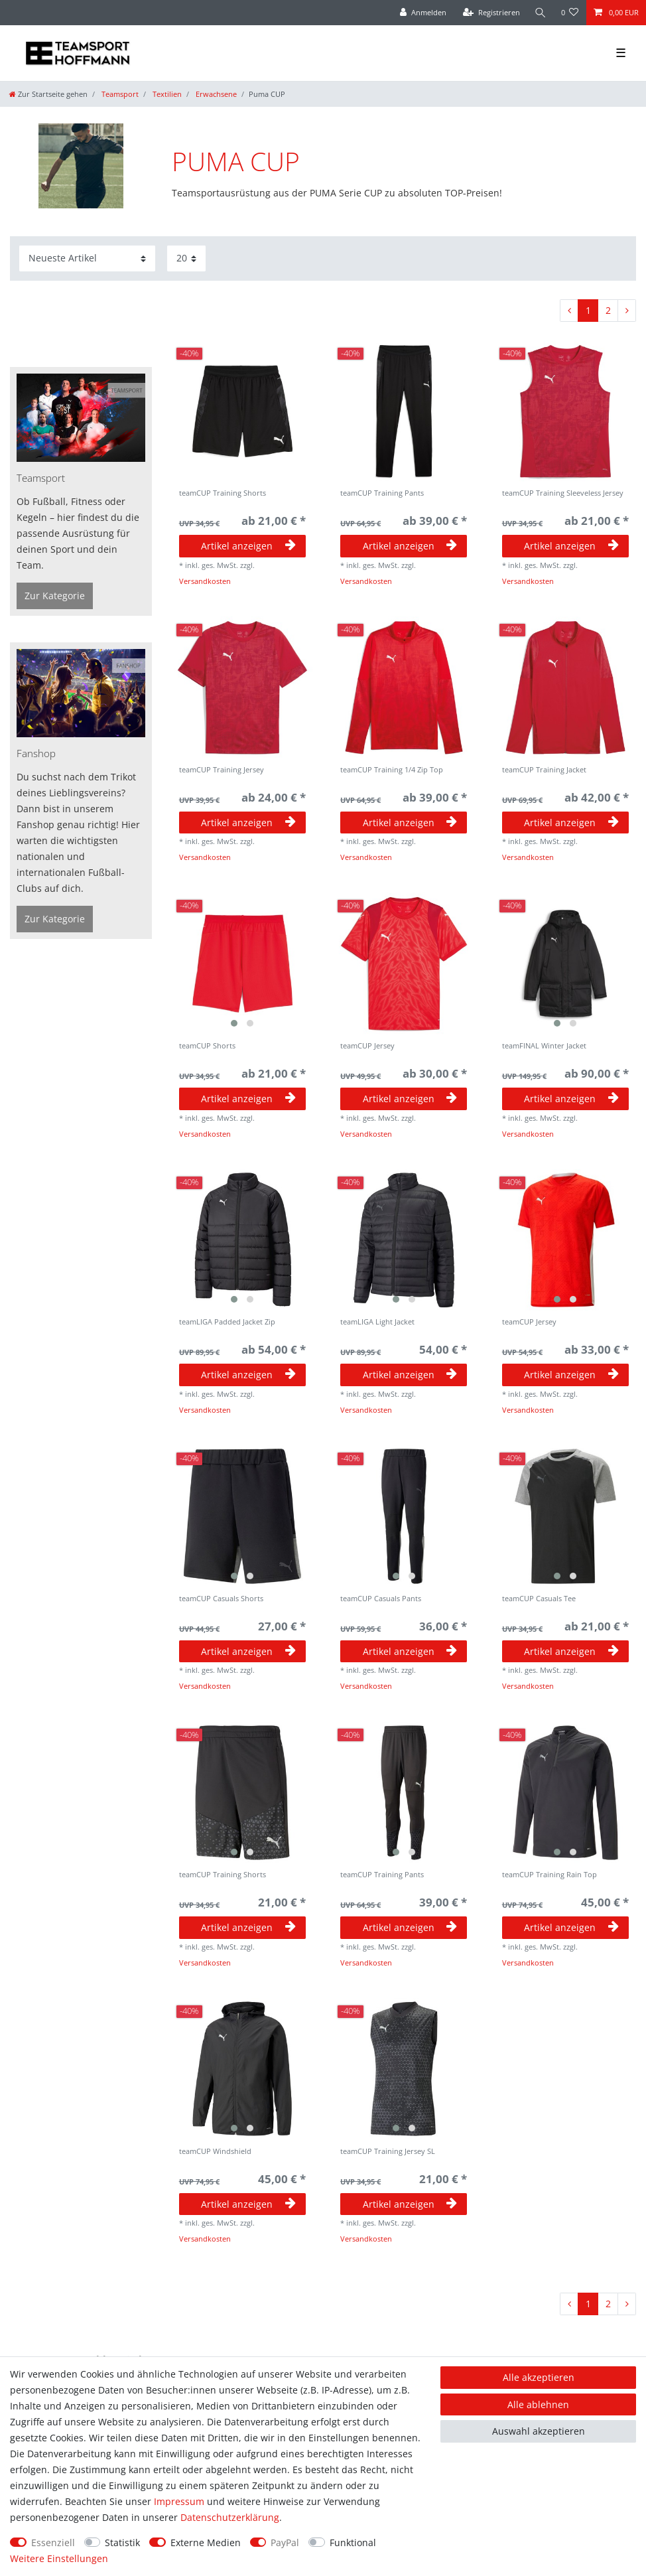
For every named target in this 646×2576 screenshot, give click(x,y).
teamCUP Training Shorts (222, 493)
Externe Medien (205, 2542)
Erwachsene (215, 94)
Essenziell (53, 2542)
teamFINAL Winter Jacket (544, 1046)
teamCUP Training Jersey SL (387, 2151)
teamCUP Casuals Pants (380, 1599)
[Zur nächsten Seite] (626, 310)
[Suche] (540, 12)
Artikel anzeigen (248, 545)
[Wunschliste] (570, 12)
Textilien (166, 94)
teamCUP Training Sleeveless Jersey (562, 493)
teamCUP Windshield (215, 2151)
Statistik (122, 2542)
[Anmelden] (423, 12)
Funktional (353, 2542)
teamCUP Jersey (367, 1046)
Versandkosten (205, 581)
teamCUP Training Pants (382, 493)
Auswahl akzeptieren (538, 2431)
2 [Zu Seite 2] (608, 310)
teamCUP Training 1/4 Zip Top (391, 770)
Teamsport (119, 94)
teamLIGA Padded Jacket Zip (227, 1322)
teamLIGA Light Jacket (377, 1322)
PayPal (285, 2542)
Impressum (179, 2501)
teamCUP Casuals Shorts (221, 1599)
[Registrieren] (491, 12)
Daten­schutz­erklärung (229, 2517)
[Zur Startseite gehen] (48, 94)
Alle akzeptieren (538, 2377)
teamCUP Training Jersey (221, 770)
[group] (243, 964)
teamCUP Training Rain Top (549, 1875)
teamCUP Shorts (207, 1046)
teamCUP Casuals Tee (539, 1599)
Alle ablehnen (538, 2404)
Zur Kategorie (55, 595)
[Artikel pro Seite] (186, 258)
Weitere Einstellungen (59, 2558)
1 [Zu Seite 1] (588, 310)
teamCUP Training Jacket (544, 770)
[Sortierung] (87, 258)
